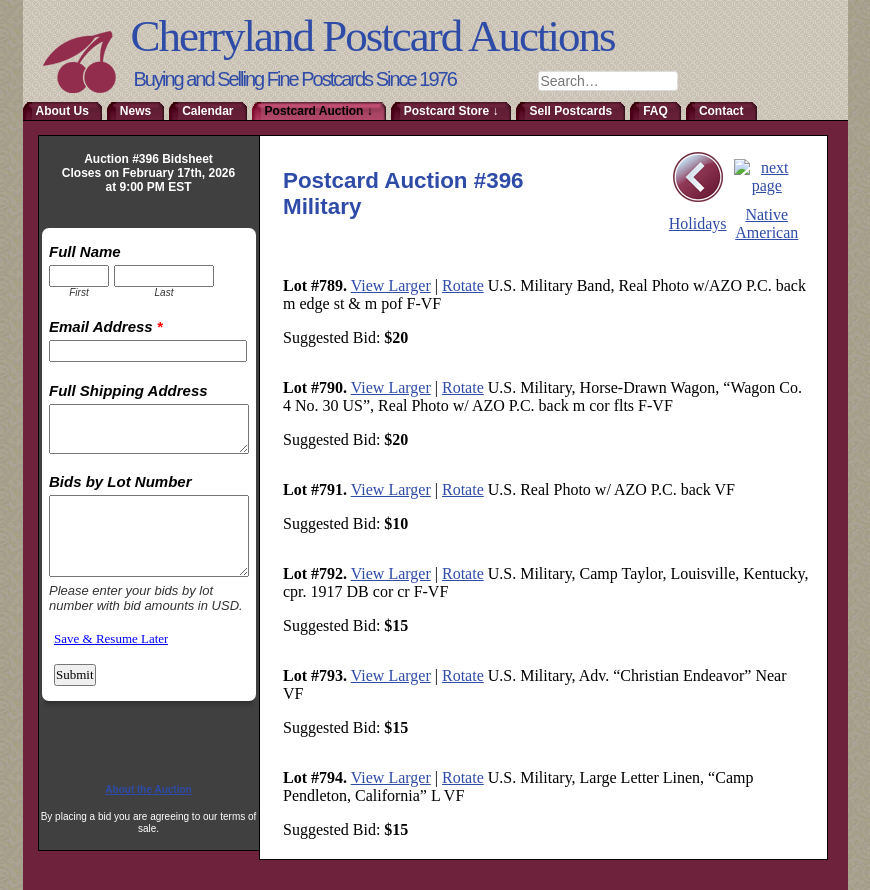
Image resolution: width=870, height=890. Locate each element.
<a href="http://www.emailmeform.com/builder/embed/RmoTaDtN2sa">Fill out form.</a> (149, 495)
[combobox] (608, 81)
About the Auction (148, 789)
